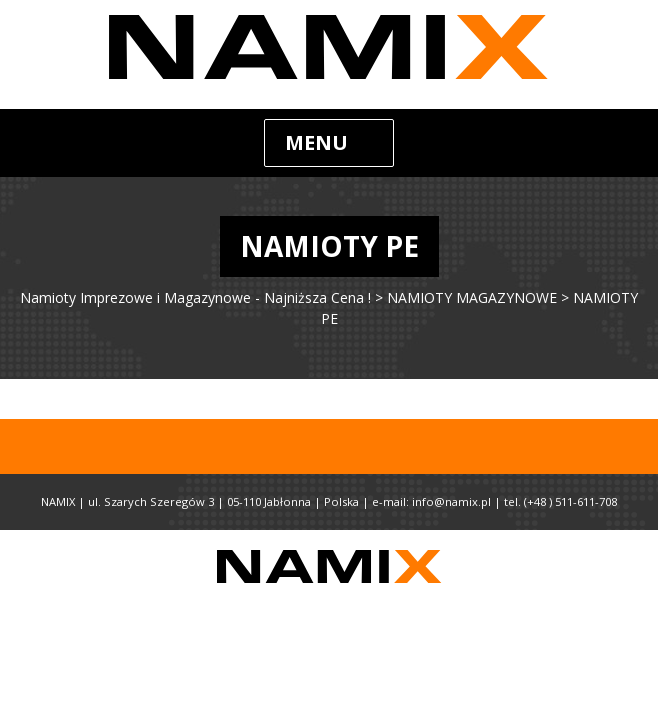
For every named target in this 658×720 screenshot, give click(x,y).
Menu (316, 142)
